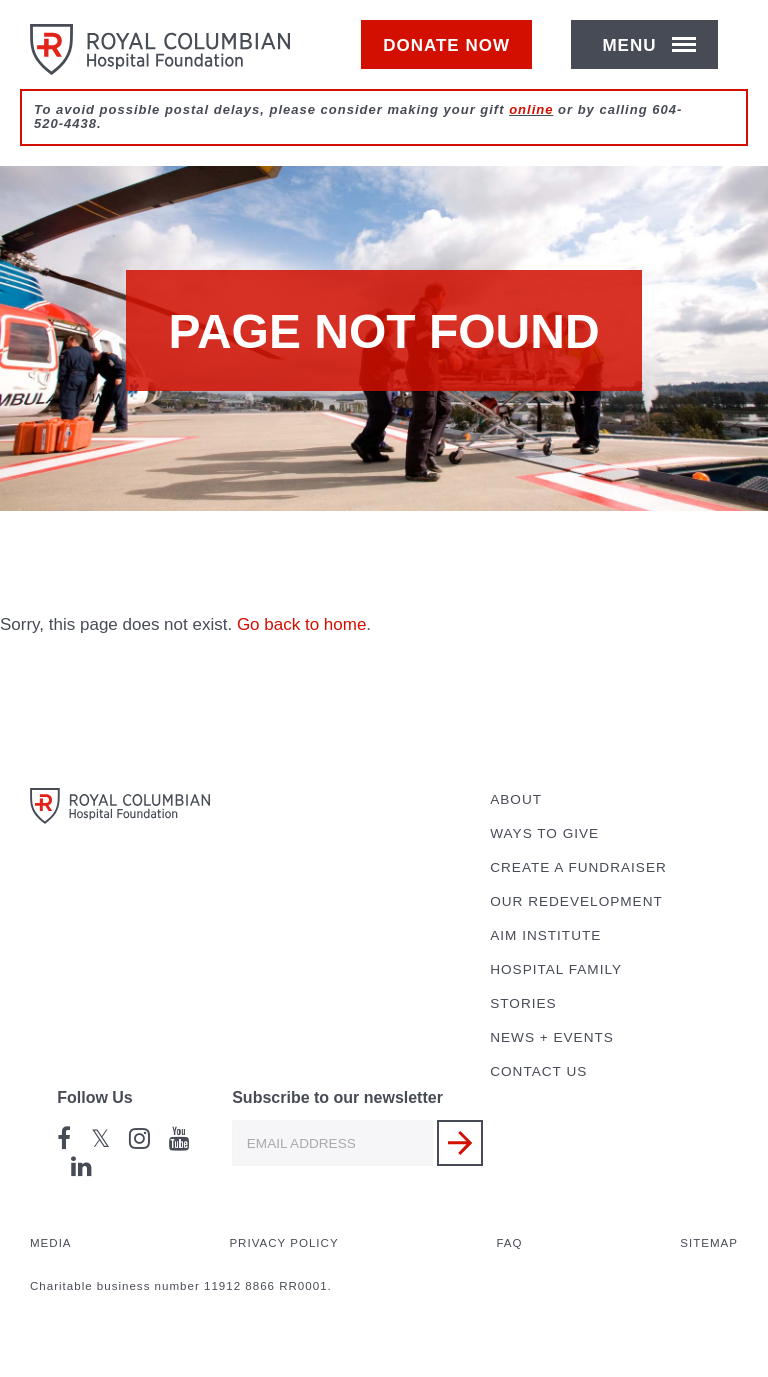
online (531, 131)
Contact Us (538, 1071)
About (516, 799)
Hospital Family (556, 969)
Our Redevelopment (576, 901)
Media (51, 1243)
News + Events (552, 1037)
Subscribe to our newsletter (337, 1097)
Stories (523, 1003)
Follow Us (95, 1097)
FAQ (509, 1243)
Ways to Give (544, 833)
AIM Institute (545, 935)
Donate (456, 56)
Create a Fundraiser (578, 867)
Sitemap (709, 1243)
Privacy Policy (283, 1243)
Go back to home (301, 624)
